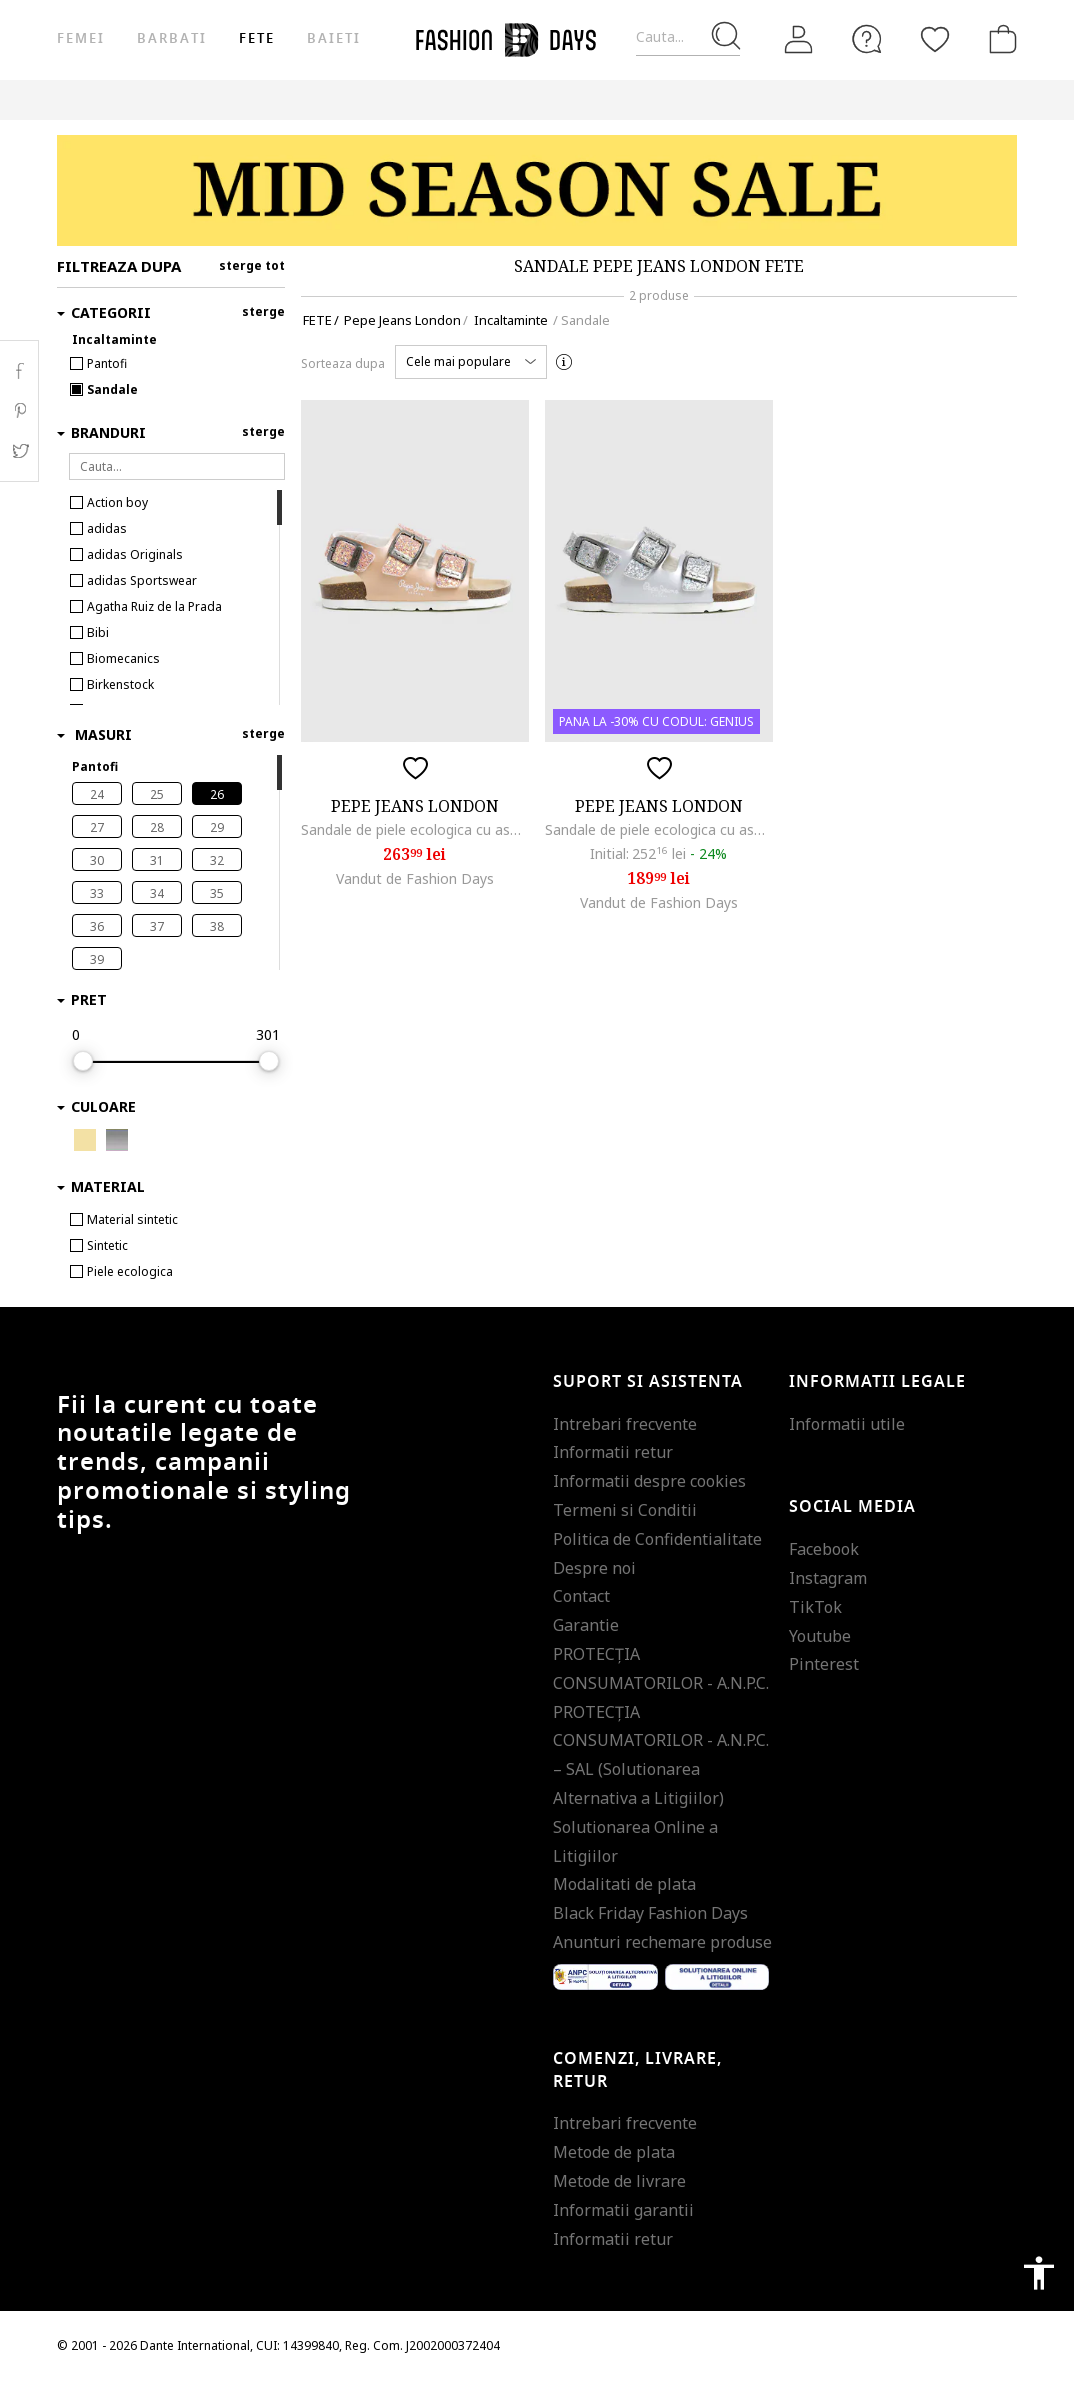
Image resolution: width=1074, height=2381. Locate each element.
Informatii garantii (623, 2210)
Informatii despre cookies (649, 1481)
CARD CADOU (809, 99)
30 (97, 860)
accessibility (1039, 2273)
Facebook (824, 1549)
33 (97, 893)
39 (97, 959)
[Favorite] (935, 39)
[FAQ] (867, 39)
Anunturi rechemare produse (662, 1942)
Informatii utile (847, 1424)
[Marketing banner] (537, 190)
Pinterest (824, 1664)
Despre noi (594, 1568)
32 (217, 860)
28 (157, 827)
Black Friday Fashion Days (650, 1913)
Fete (257, 38)
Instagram (828, 1578)
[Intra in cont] (799, 40)
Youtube (820, 1636)
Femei (81, 38)
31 (157, 860)
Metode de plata (614, 2152)
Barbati (171, 38)
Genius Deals (622, 99)
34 (157, 893)
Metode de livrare (619, 2181)
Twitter (19, 451)
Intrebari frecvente (625, 1424)
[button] (471, 362)
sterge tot (252, 265)
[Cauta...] (688, 37)
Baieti (334, 38)
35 (217, 893)
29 (217, 827)
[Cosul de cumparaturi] (999, 39)
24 (97, 794)
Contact (581, 1596)
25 (157, 794)
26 (217, 794)
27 (97, 827)
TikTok (815, 1607)
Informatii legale (877, 1382)
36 (97, 926)
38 (217, 926)
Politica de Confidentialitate (657, 1539)
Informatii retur (613, 1452)
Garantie (586, 1625)
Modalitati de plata (624, 1884)
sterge (263, 311)
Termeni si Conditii (625, 1510)
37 (157, 926)
